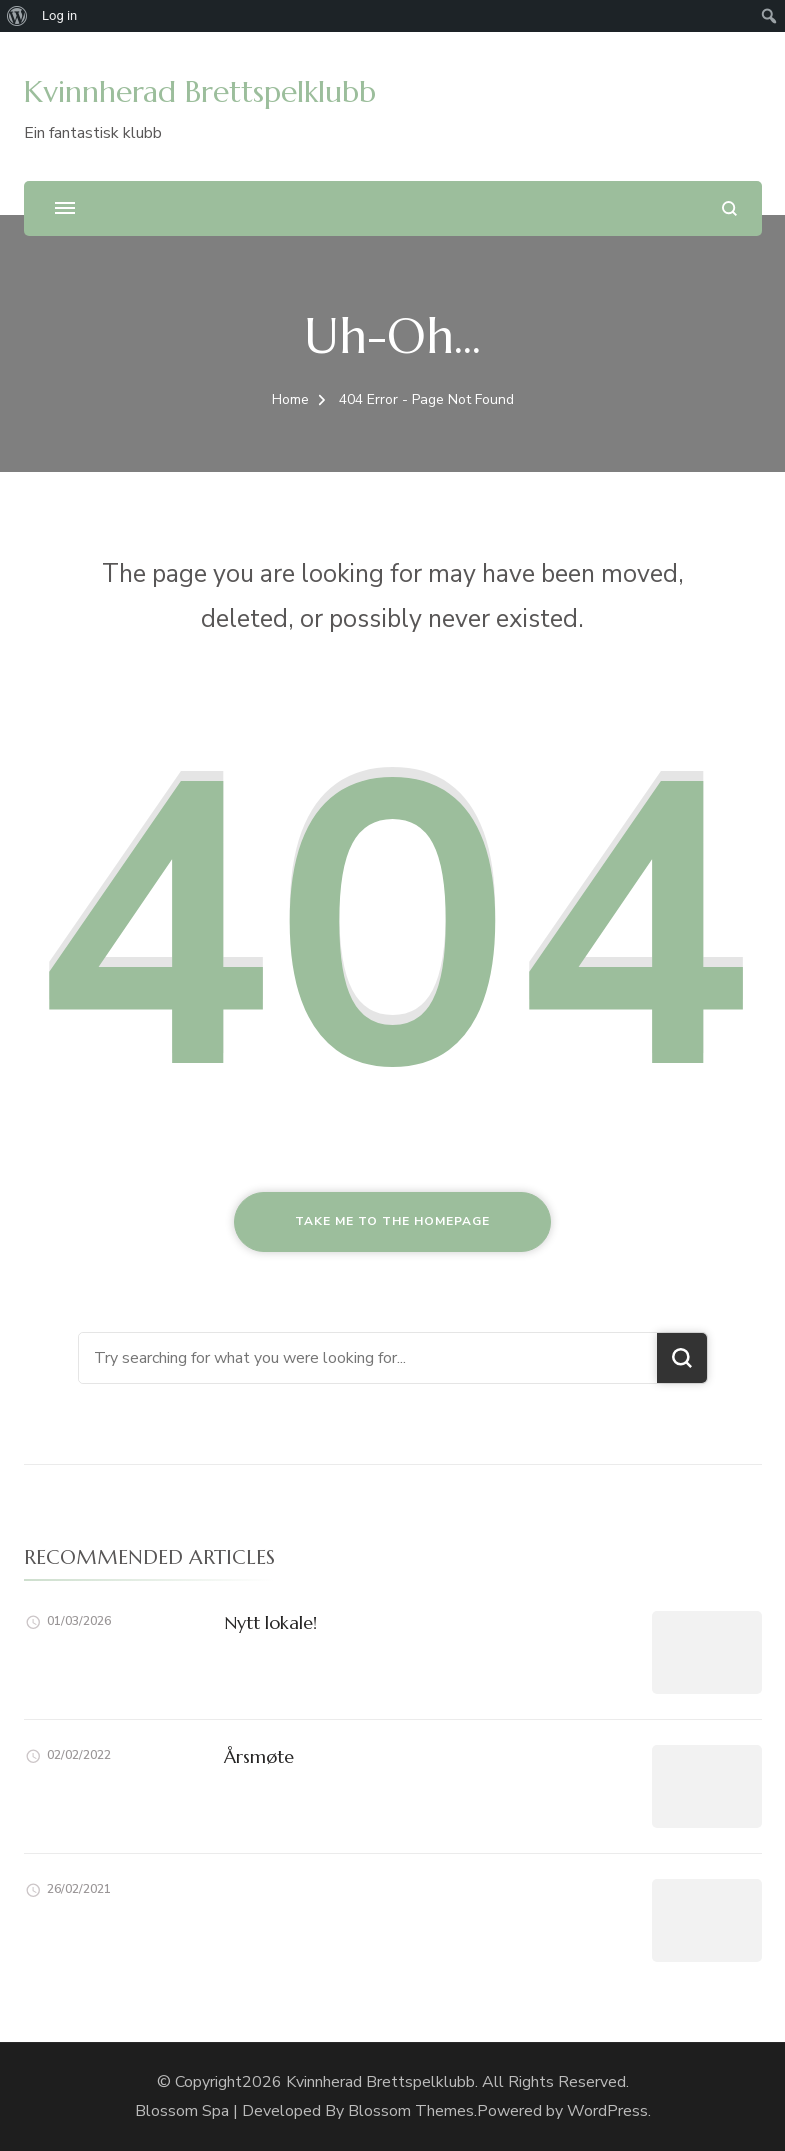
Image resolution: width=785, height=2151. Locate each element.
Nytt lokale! (270, 1622)
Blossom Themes (411, 2111)
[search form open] (729, 208)
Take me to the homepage (392, 1221)
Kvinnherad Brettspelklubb (200, 91)
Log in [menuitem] (59, 15)
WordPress (607, 2111)
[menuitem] (17, 16)
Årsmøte (259, 1756)
